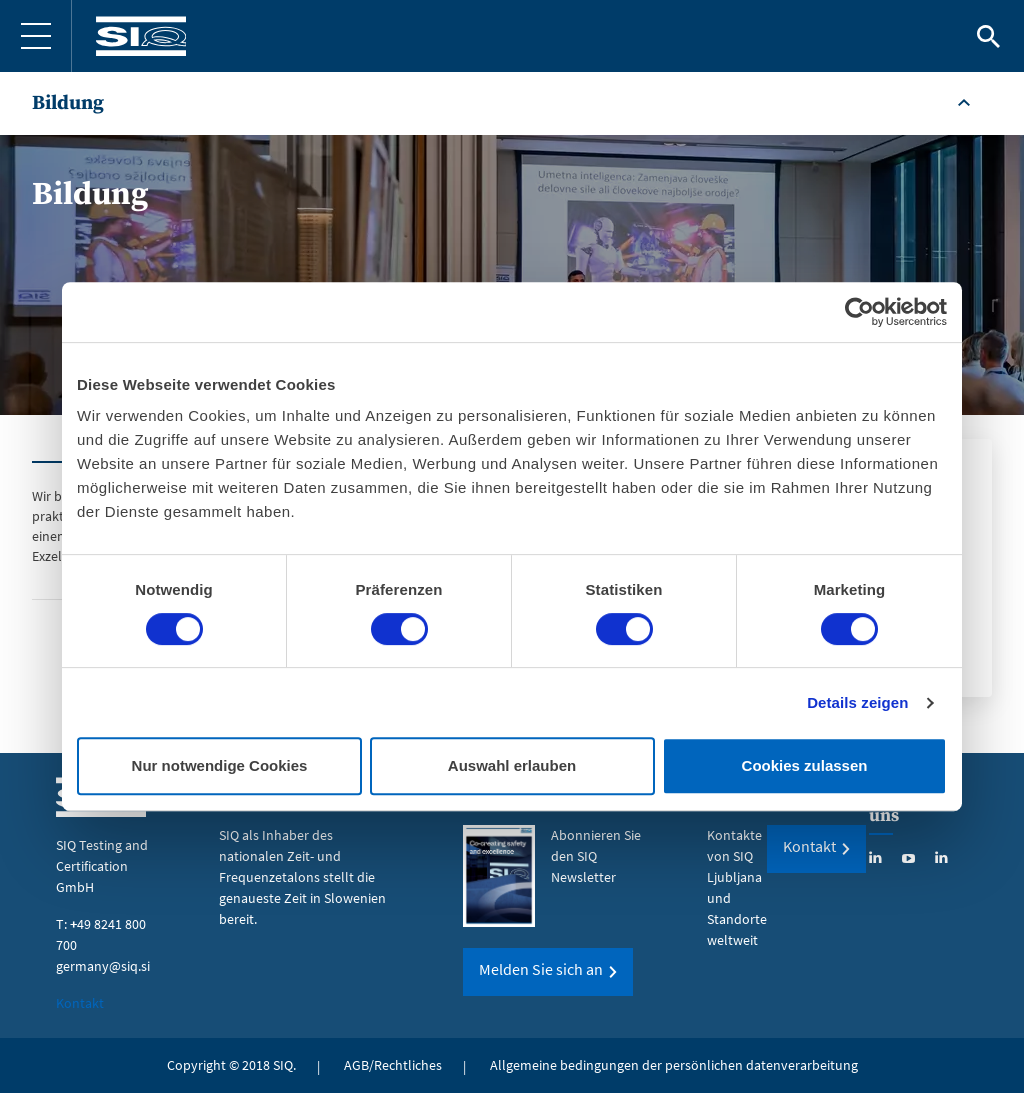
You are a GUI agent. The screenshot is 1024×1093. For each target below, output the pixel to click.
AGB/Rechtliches (393, 1065)
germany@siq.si (103, 966)
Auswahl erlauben (512, 765)
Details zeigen (857, 702)
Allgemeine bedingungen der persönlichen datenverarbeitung (674, 1065)
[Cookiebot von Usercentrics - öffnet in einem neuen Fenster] (859, 312)
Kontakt (80, 1003)
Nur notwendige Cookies (220, 765)
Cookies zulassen (805, 765)
